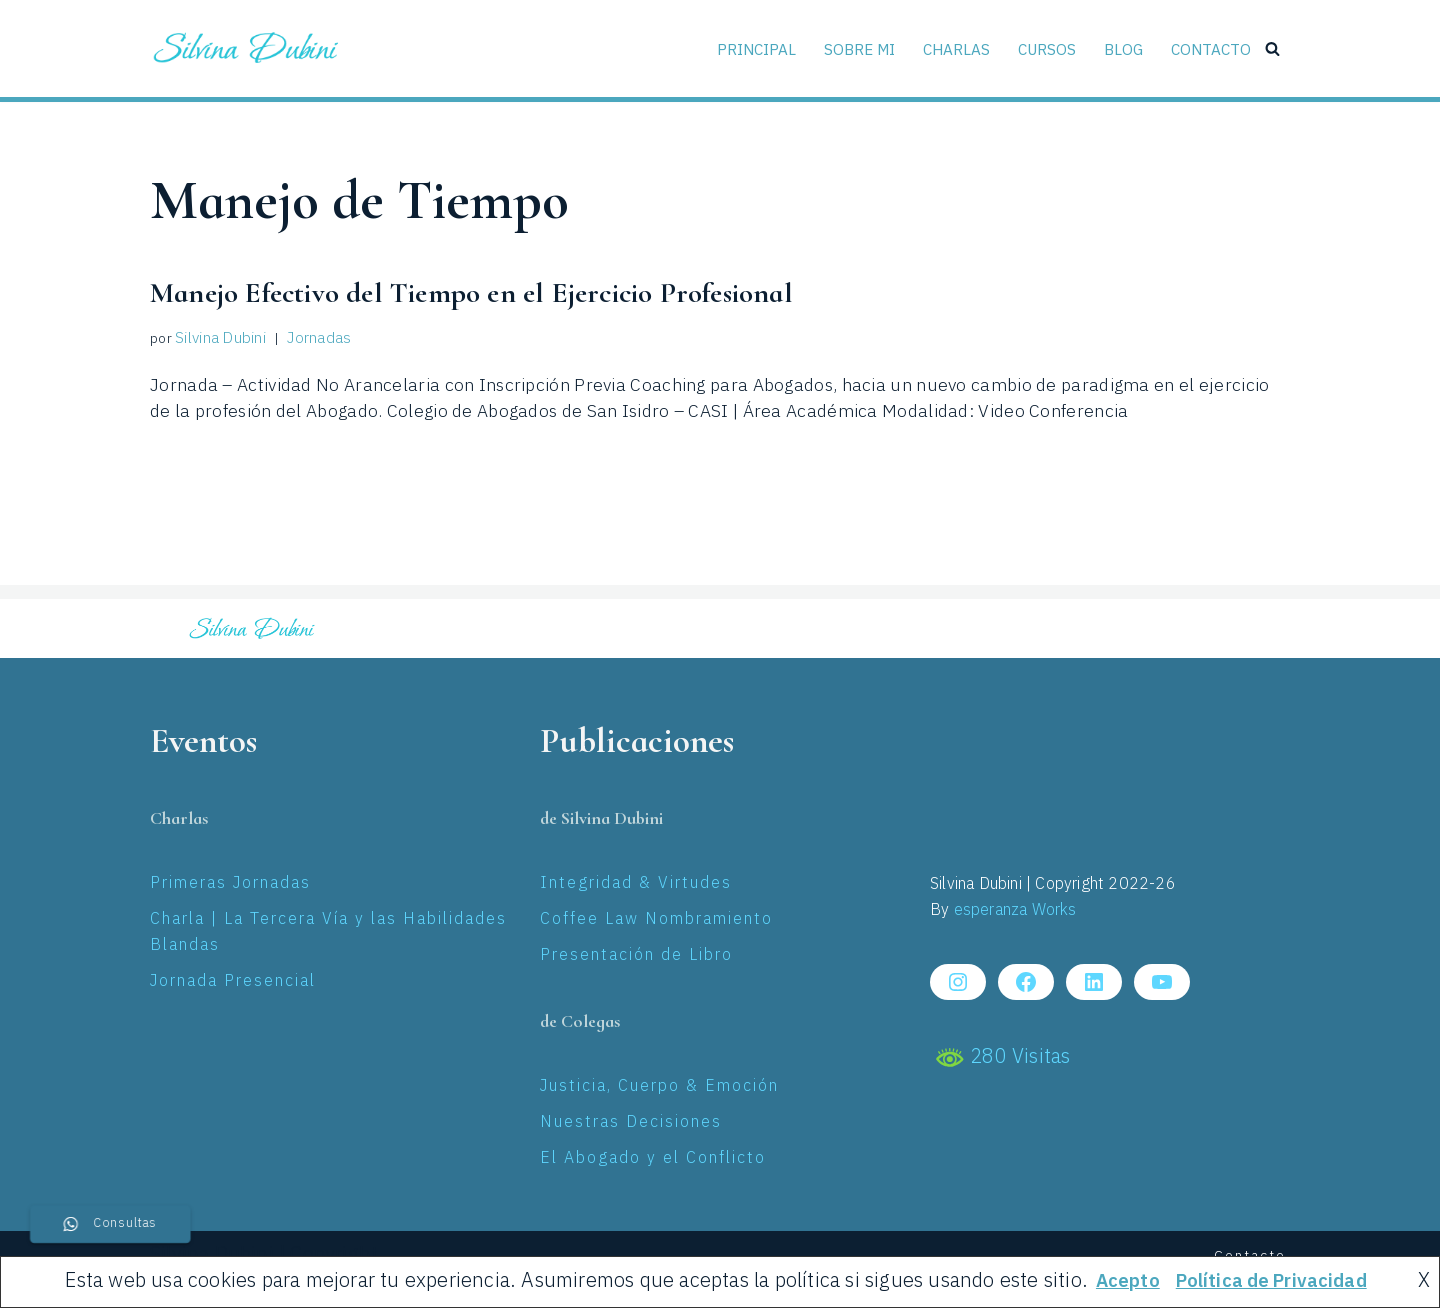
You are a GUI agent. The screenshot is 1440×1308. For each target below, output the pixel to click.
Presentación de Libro (636, 956)
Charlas (954, 48)
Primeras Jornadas (230, 884)
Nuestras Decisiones (631, 1123)
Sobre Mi (856, 48)
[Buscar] (1272, 48)
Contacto (1210, 48)
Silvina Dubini (219, 339)
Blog (1122, 48)
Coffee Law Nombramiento (656, 920)
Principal (752, 48)
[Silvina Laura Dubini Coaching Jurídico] (246, 48)
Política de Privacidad (1273, 1281)
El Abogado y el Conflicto (653, 1159)
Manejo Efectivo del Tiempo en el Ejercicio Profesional (536, 292)
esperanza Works (1015, 911)
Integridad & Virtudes (636, 884)
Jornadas (315, 339)
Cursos (1045, 48)
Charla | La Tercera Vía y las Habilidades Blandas (328, 933)
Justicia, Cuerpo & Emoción (659, 1087)
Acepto (1119, 1281)
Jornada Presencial (233, 982)
